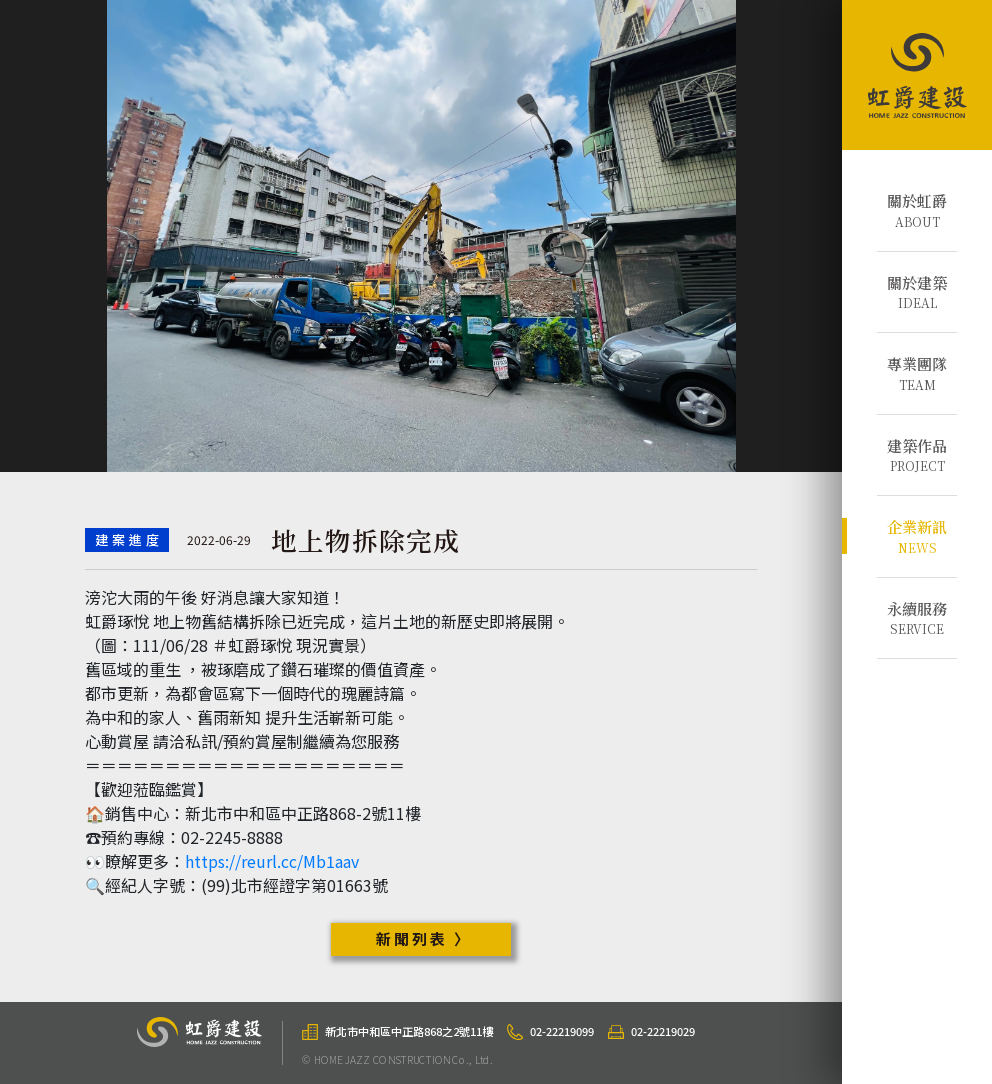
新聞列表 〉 (424, 938)
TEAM (917, 373)
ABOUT (917, 210)
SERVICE (917, 618)
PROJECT (917, 455)
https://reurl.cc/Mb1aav (272, 861)
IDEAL (917, 292)
